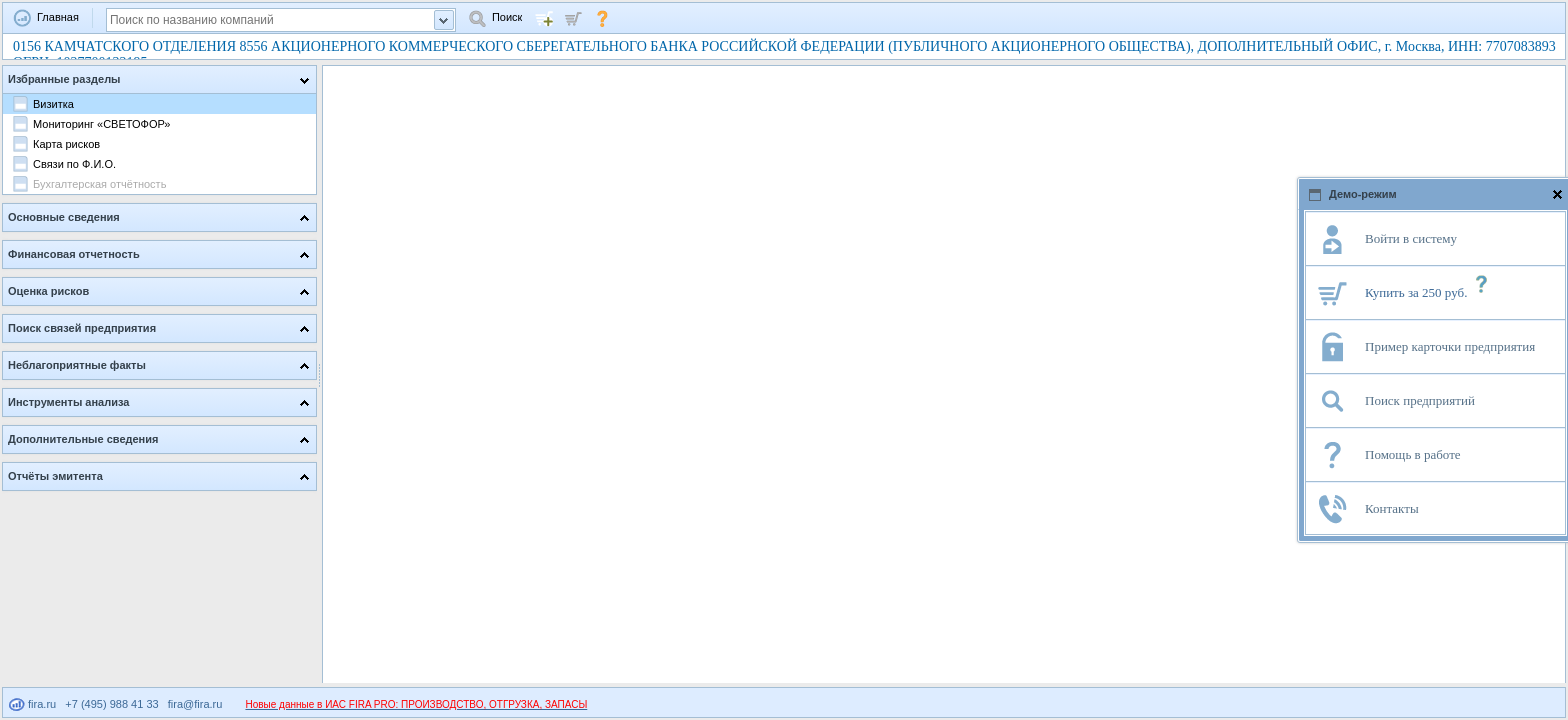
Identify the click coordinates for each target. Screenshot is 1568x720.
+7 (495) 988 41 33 (111, 704)
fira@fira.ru (195, 704)
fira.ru (32, 704)
